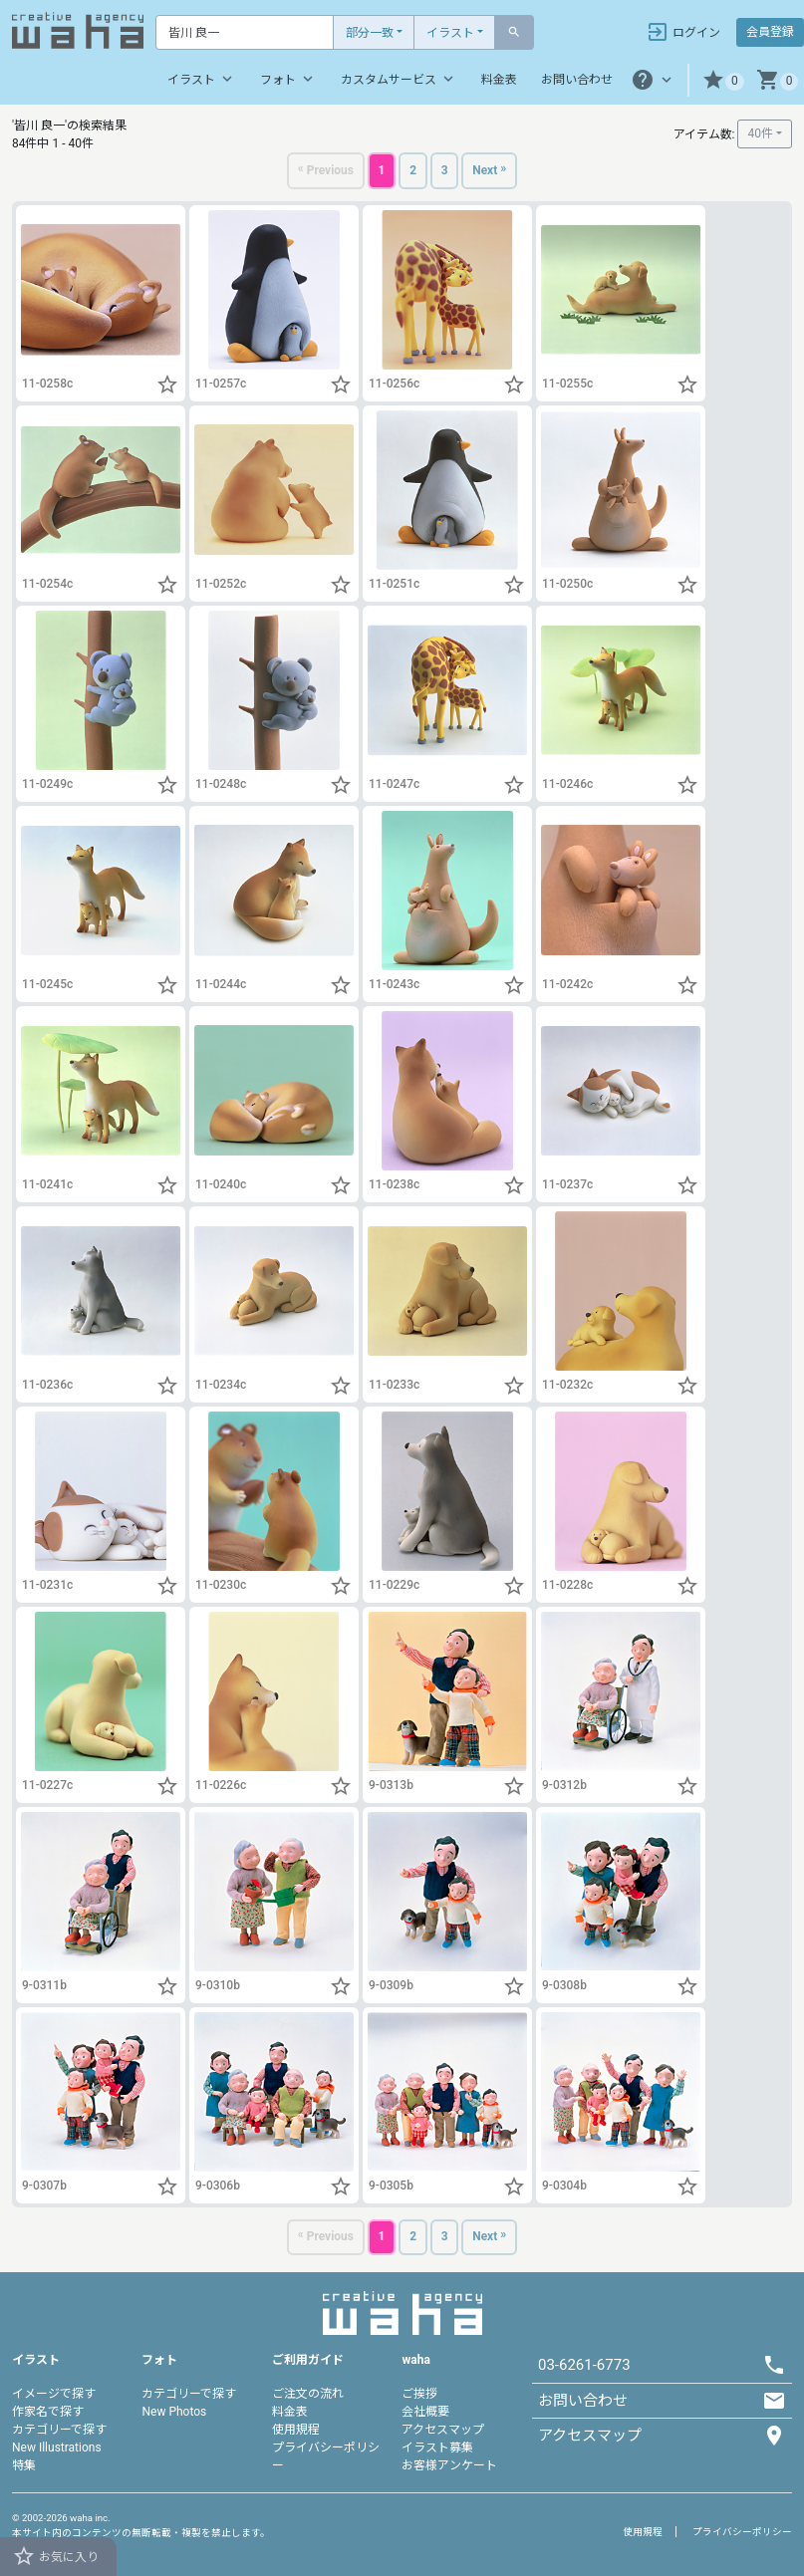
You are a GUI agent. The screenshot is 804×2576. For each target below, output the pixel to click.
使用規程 (296, 2430)
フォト (288, 79)
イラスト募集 (437, 2447)
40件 (760, 133)
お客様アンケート (449, 2465)
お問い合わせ (577, 80)
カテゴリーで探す (59, 2430)
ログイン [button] (683, 32)
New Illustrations (57, 2447)
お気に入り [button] (55, 2556)
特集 (24, 2465)
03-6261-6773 (584, 2365)
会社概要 (425, 2412)
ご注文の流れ (308, 2394)
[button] (722, 80)
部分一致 (370, 33)
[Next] (494, 171)
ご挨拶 (419, 2394)
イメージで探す (54, 2394)
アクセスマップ (443, 2430)
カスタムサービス (399, 79)
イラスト (450, 33)
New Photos (173, 2412)
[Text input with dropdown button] (244, 32)
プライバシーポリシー (742, 2531)
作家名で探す (48, 2412)
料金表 (499, 80)
